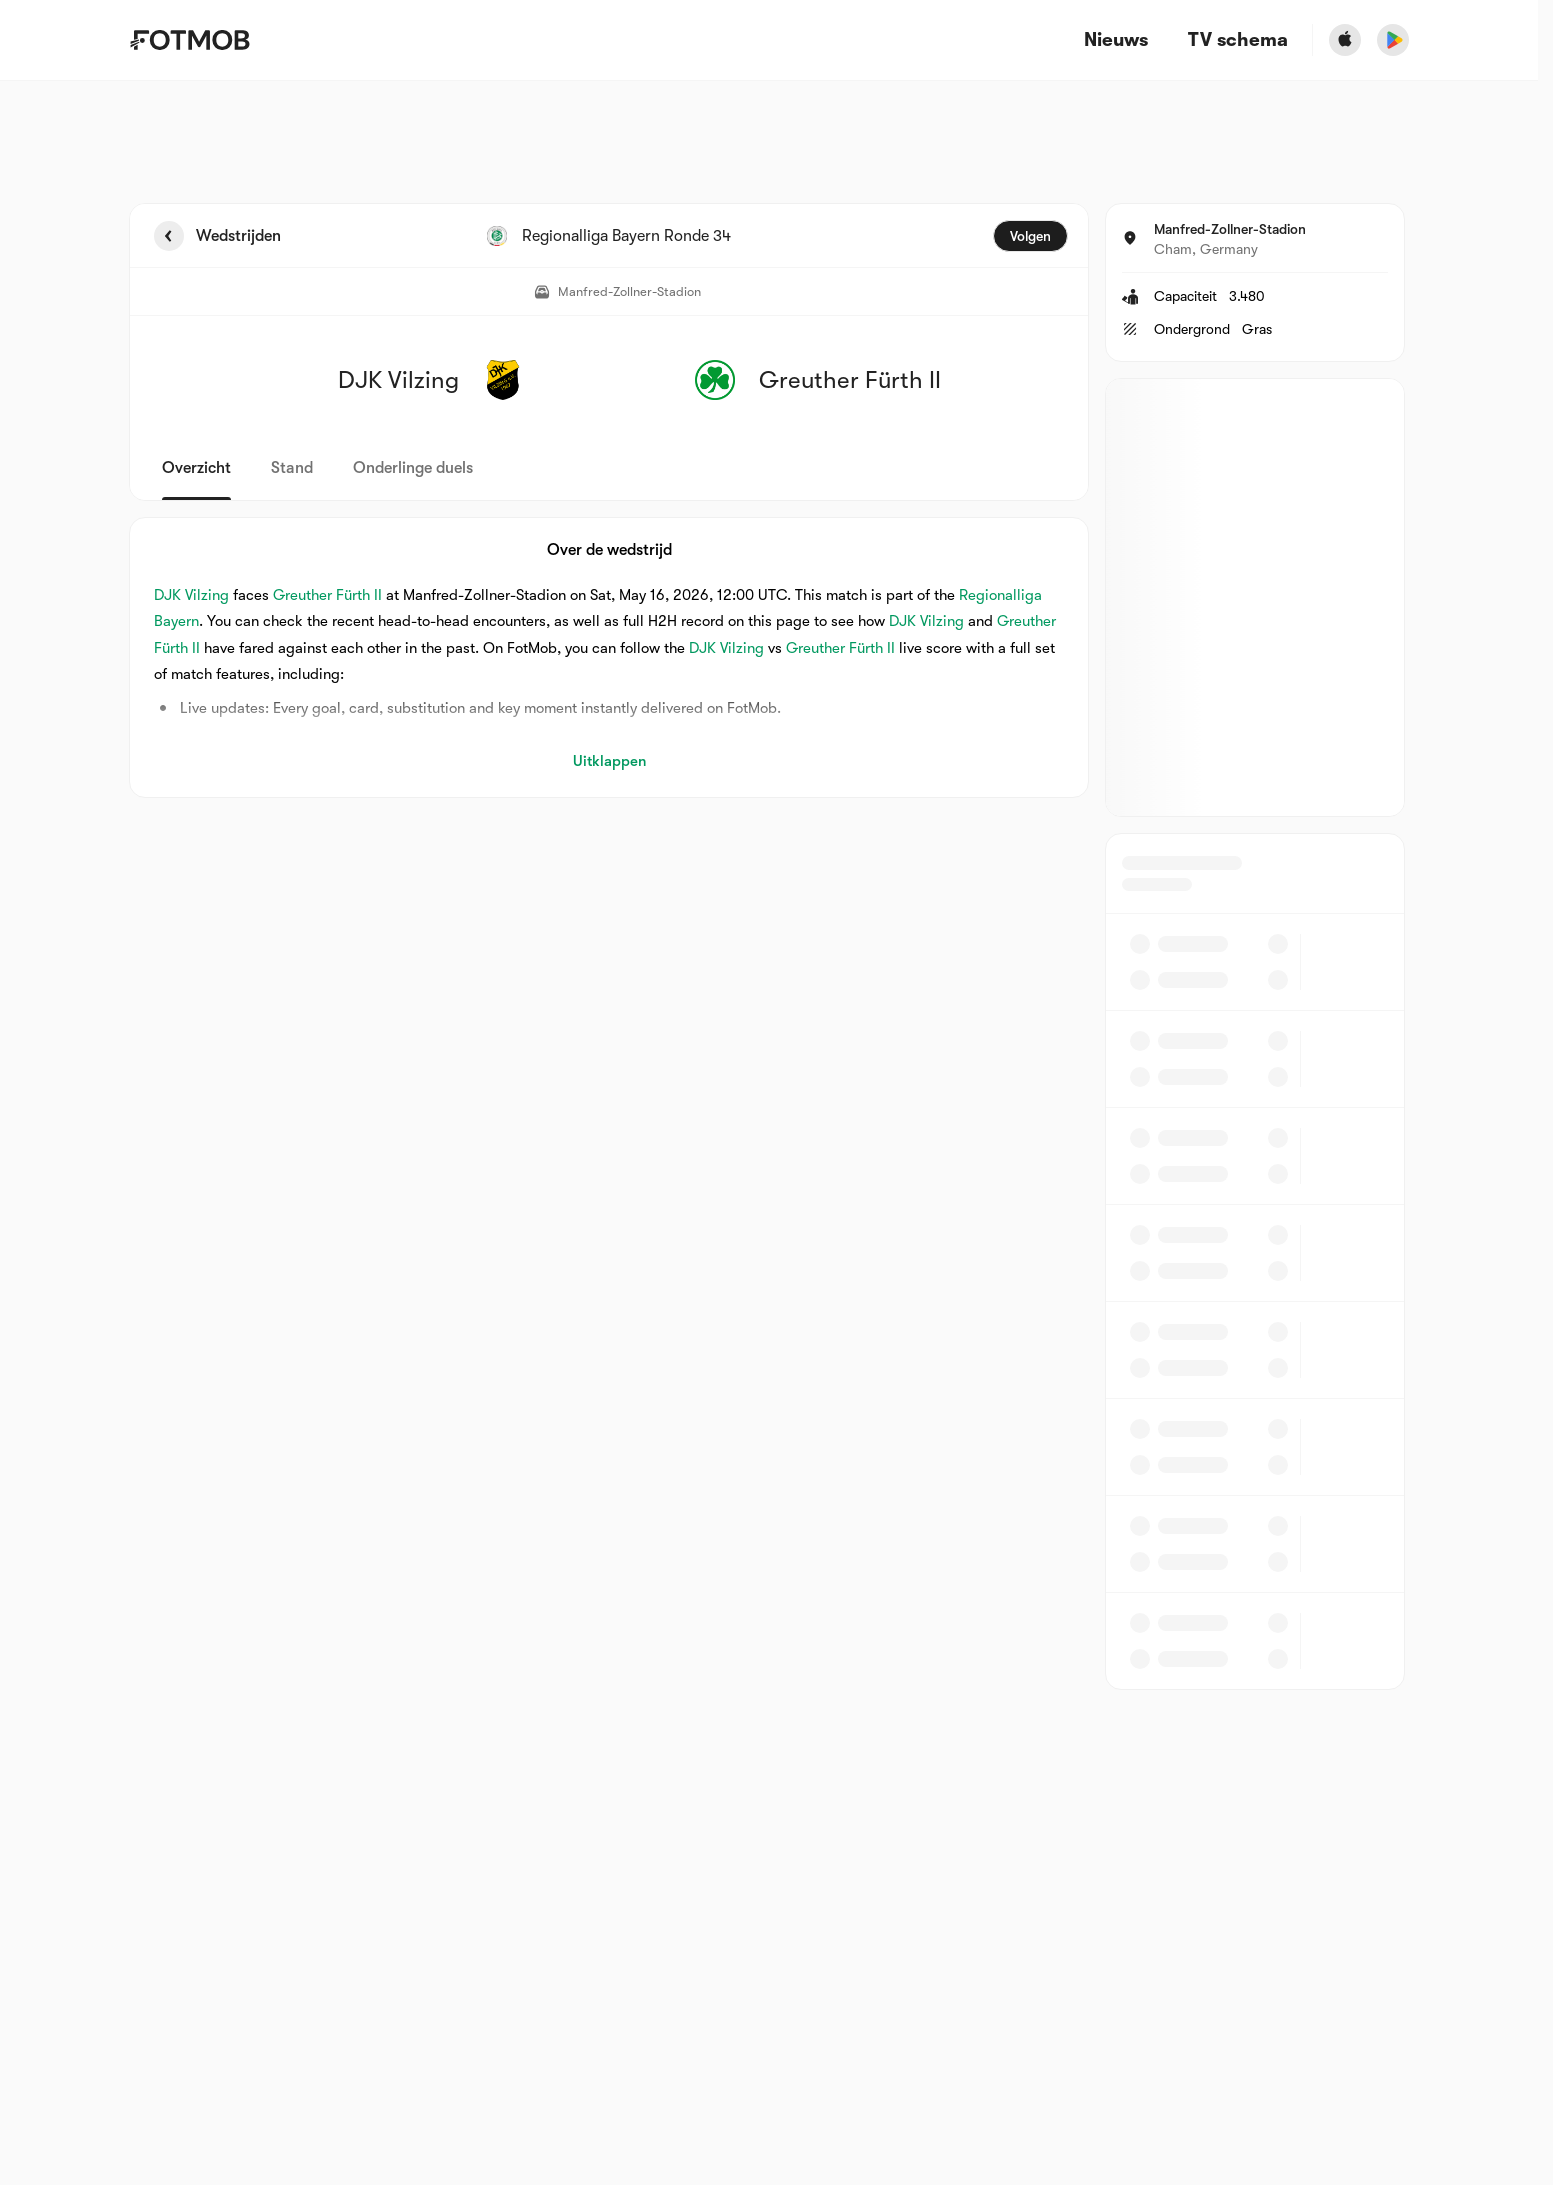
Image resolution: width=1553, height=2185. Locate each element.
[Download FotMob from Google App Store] (1393, 40)
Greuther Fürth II (327, 595)
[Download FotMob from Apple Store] (1345, 40)
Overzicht (196, 468)
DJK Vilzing (191, 595)
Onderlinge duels (413, 468)
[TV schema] (1238, 40)
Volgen (1030, 236)
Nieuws (1116, 40)
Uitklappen (609, 761)
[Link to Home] (189, 40)
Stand (292, 468)
